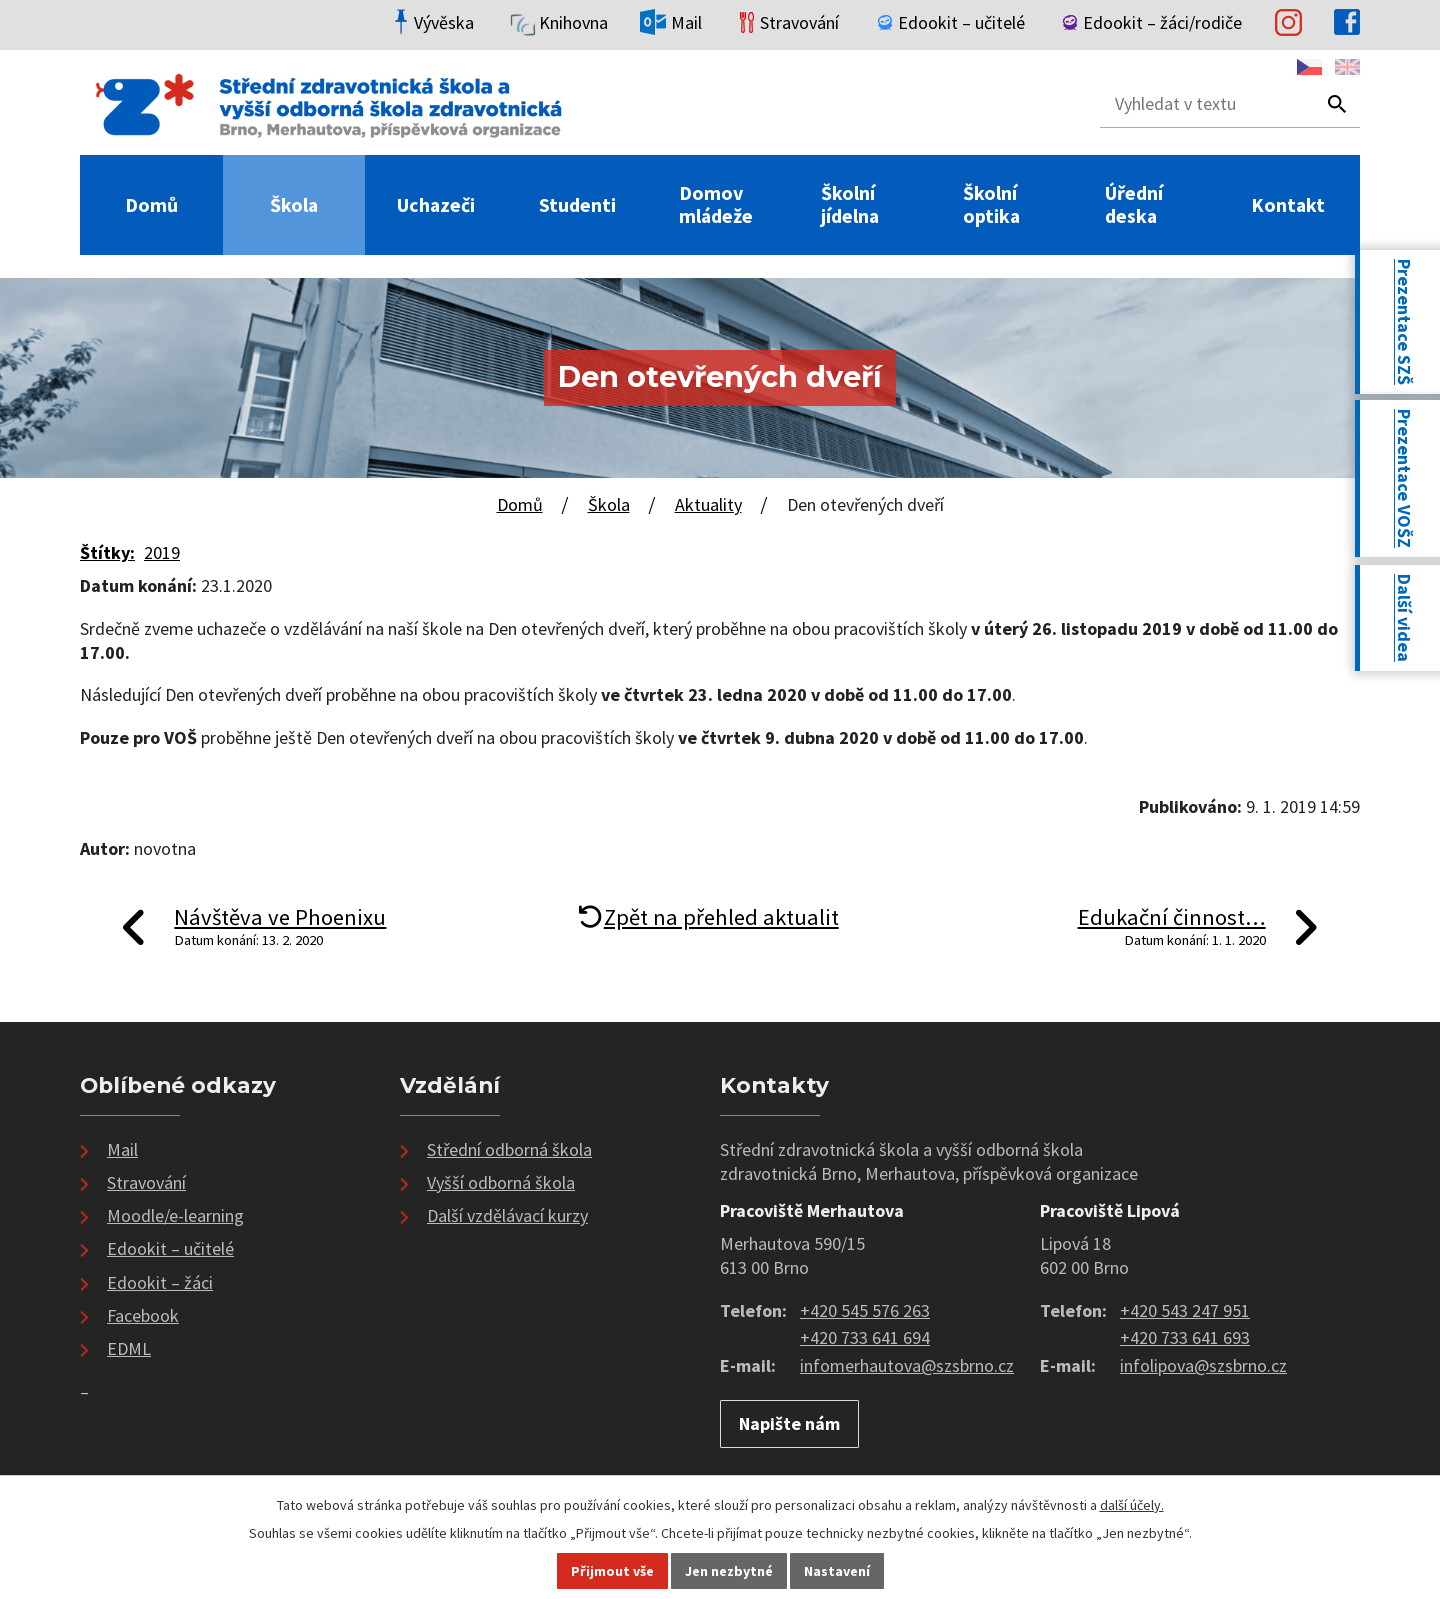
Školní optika (991, 205)
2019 (162, 552)
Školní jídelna (850, 205)
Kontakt (1288, 205)
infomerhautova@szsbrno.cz (907, 1365)
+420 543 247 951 (1185, 1310)
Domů (151, 205)
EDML (129, 1348)
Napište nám (789, 1423)
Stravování (146, 1182)
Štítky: (107, 552)
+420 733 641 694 (865, 1337)
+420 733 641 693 (1185, 1337)
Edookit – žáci (160, 1282)
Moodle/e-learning (175, 1215)
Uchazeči (436, 205)
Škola (294, 205)
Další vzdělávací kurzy (507, 1215)
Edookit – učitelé (170, 1248)
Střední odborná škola (509, 1149)
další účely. (1132, 1505)
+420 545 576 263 (865, 1310)
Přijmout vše (612, 1571)
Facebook (143, 1315)
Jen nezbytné (729, 1571)
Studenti (577, 205)
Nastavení (837, 1571)
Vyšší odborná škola (501, 1182)
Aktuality (708, 504)
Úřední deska (1134, 205)
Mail (122, 1149)
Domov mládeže (716, 205)
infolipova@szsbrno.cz (1203, 1365)
